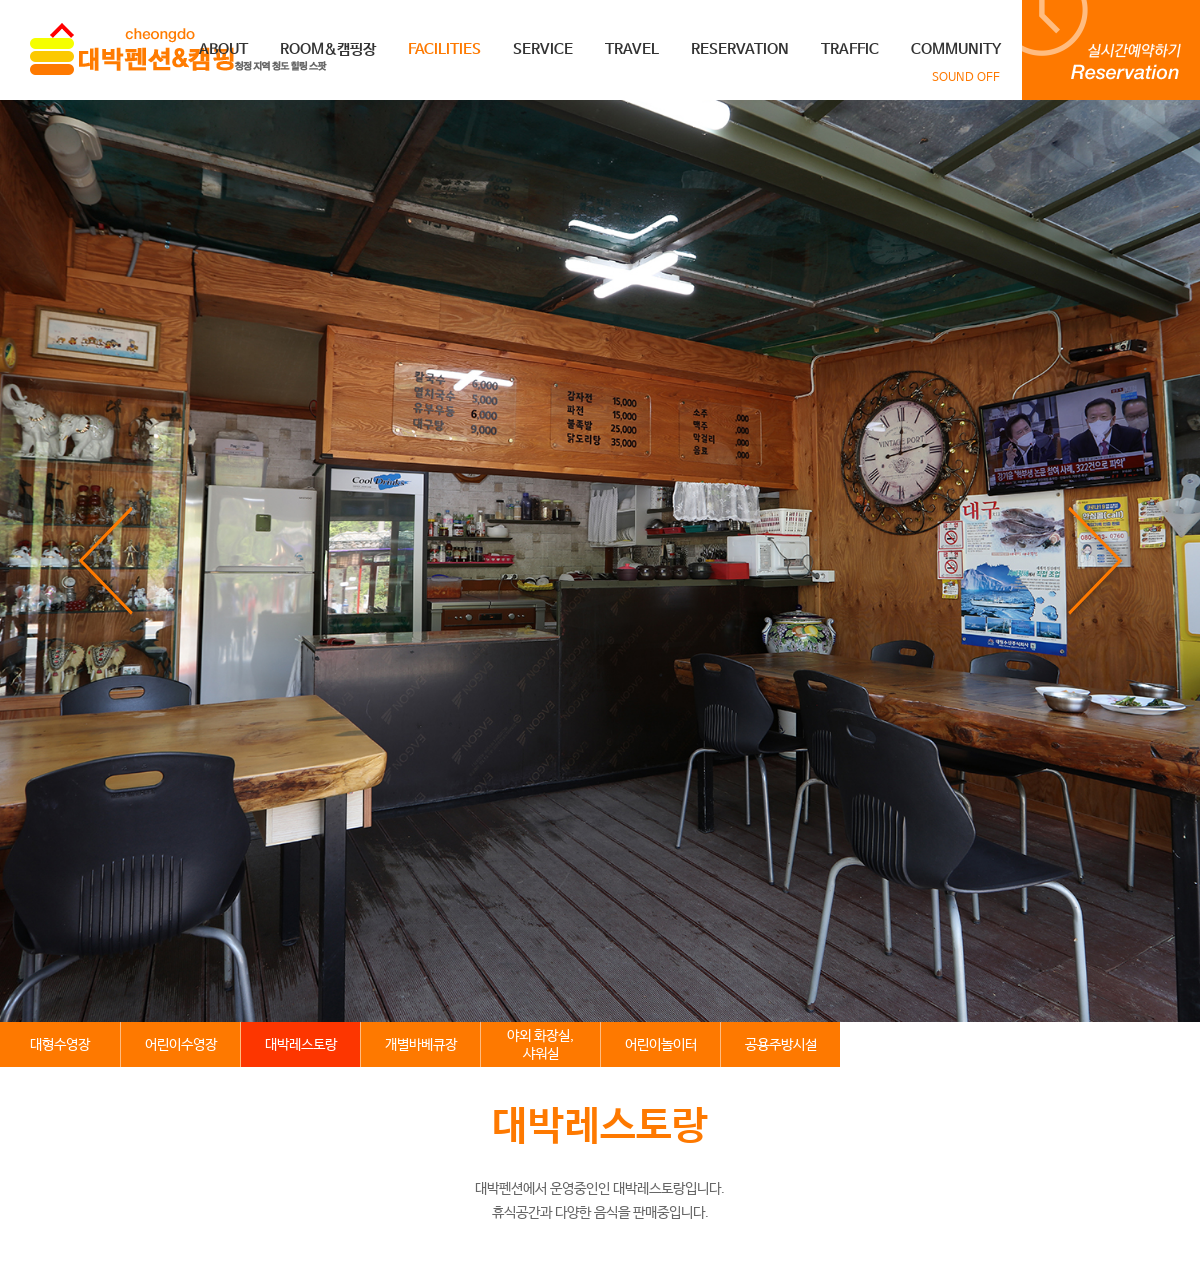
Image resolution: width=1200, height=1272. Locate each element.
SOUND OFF (966, 78)
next (1094, 561)
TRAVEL (632, 49)
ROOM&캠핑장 (328, 49)
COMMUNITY (956, 49)
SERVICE (543, 49)
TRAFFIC (850, 49)
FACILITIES (444, 49)
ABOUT (223, 49)
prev (105, 561)
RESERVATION (740, 49)
